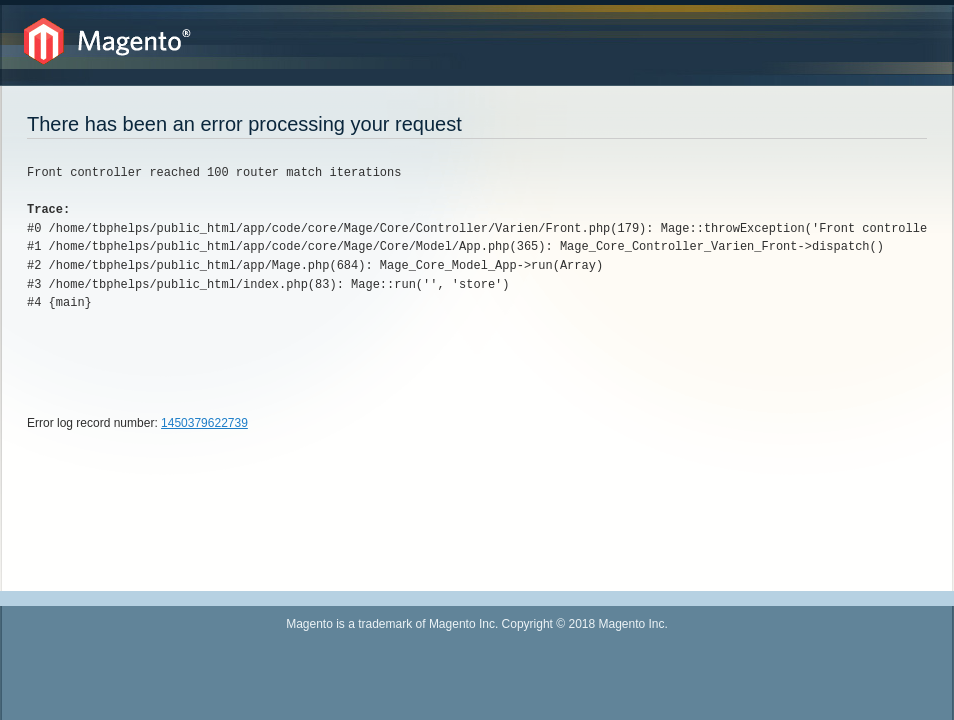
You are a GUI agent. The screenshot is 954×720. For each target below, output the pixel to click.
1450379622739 (204, 423)
